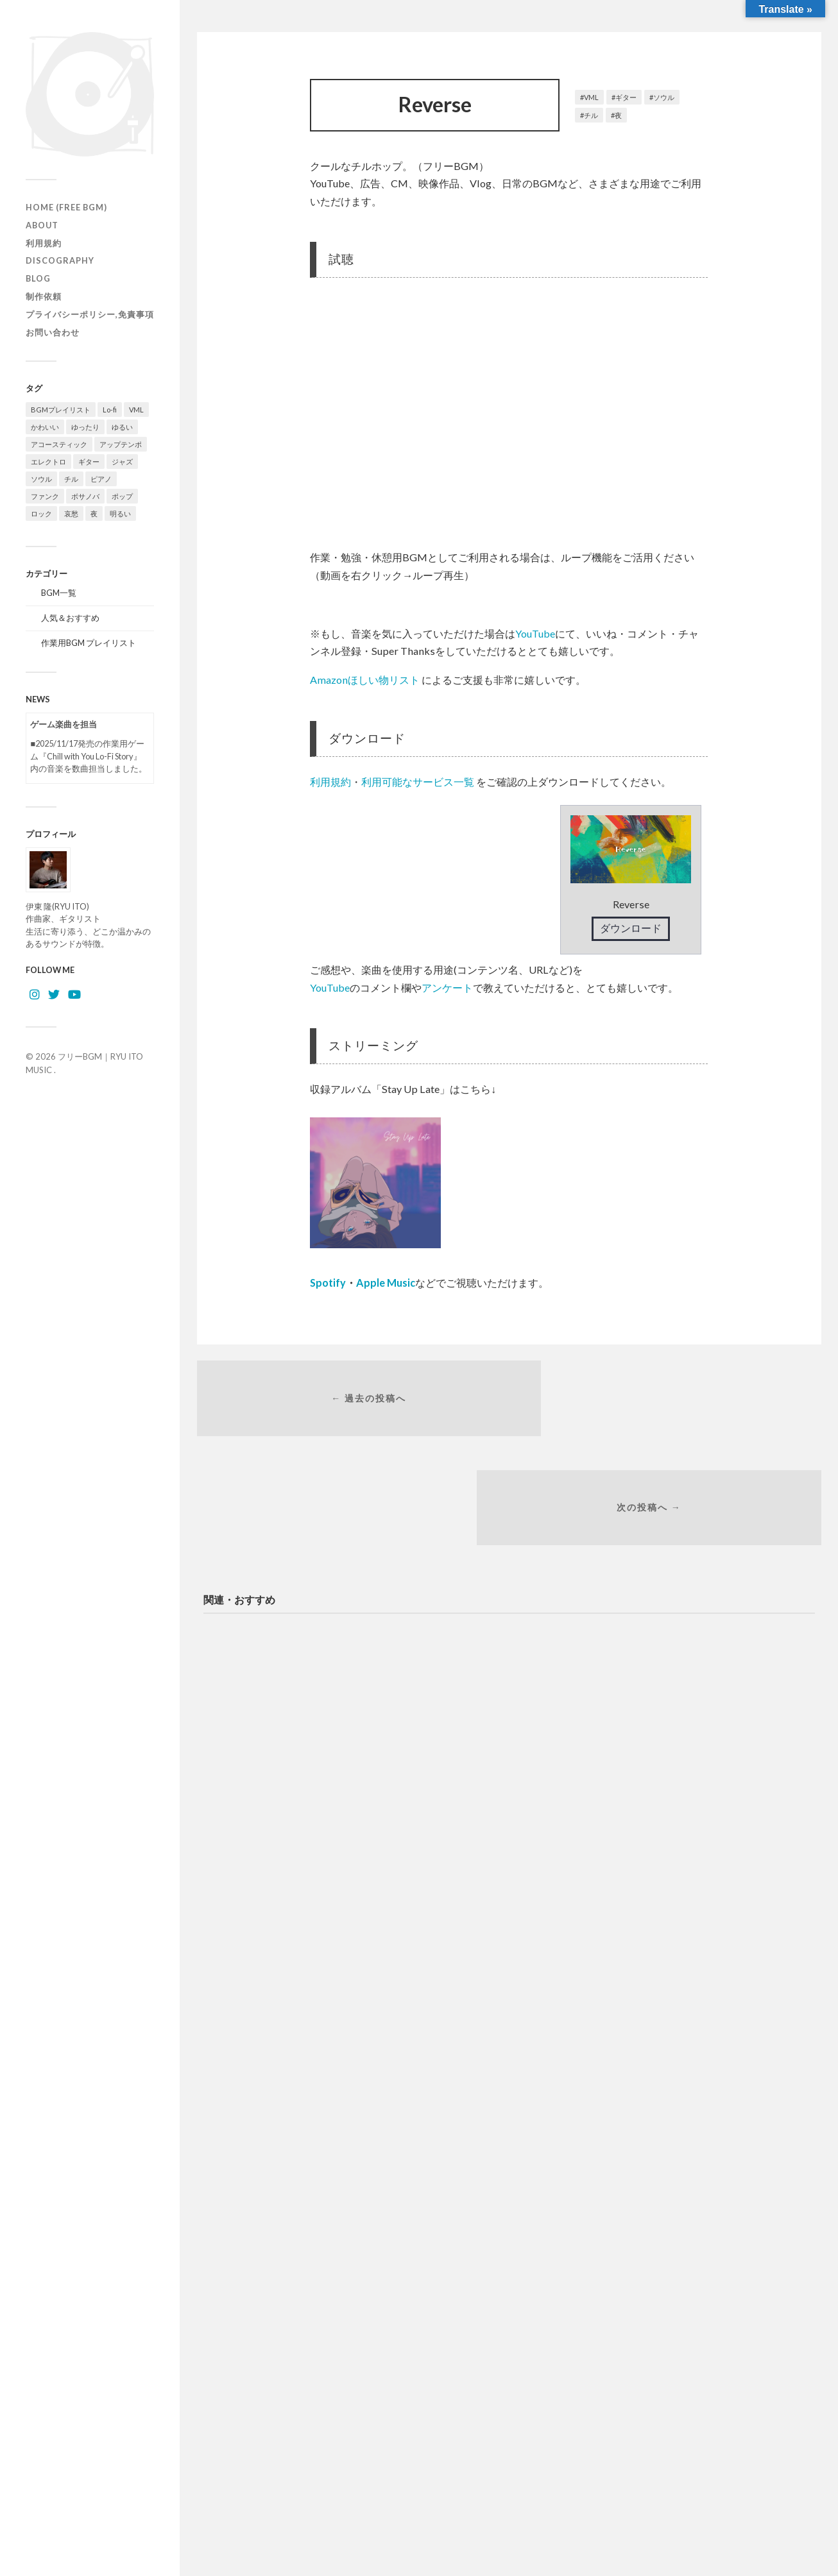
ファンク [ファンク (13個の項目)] (45, 496)
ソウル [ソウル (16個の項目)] (41, 479)
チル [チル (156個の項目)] (71, 479)
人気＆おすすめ (70, 618)
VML (591, 97)
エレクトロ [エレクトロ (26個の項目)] (48, 461)
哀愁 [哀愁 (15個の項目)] (71, 513)
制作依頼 (44, 296)
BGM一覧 (58, 593)
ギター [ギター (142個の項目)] (88, 461)
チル (591, 115)
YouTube (535, 633)
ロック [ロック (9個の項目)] (41, 513)
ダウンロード (631, 928)
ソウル (663, 97)
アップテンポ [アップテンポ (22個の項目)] (120, 444)
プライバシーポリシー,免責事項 (90, 314)
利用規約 (44, 243)
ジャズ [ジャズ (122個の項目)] (122, 461)
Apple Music (385, 1282)
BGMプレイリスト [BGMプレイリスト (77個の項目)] (60, 409)
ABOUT (42, 225)
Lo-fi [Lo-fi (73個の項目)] (110, 409)
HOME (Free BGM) (66, 207)
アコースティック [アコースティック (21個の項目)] (59, 444)
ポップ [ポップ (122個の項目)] (122, 496)
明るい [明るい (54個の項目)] (120, 513)
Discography (60, 260)
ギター (626, 97)
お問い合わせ (53, 332)
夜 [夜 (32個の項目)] (94, 513)
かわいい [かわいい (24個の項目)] (45, 427)
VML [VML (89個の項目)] (136, 409)
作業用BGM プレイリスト (88, 643)
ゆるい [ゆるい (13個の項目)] (122, 427)
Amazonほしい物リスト (365, 680)
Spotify (328, 1282)
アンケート (447, 987)
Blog (38, 278)
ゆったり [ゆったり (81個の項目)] (85, 427)
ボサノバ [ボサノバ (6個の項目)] (85, 496)
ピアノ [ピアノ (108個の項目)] (101, 479)
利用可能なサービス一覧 (417, 781)
